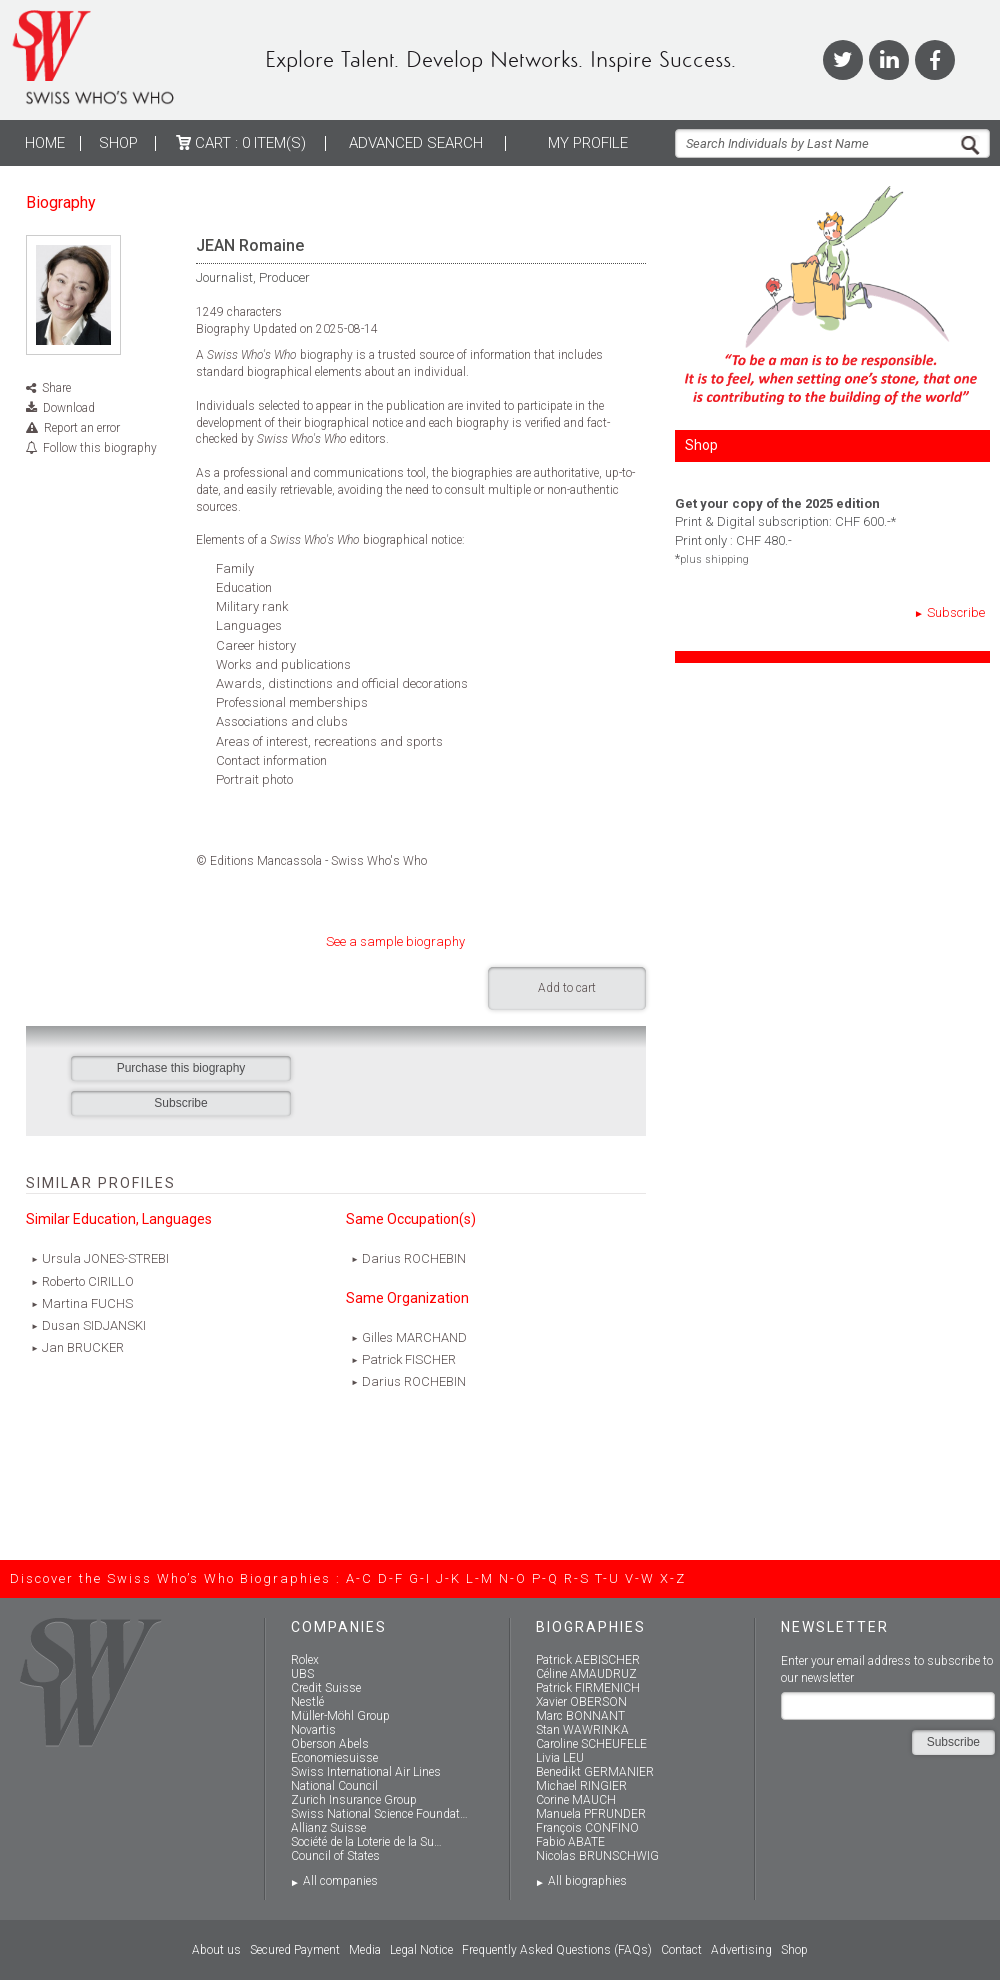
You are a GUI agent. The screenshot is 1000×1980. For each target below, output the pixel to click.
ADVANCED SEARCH (416, 143)
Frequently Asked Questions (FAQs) (557, 1950)
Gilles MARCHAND (414, 1337)
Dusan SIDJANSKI (94, 1325)
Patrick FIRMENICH (588, 1688)
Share (56, 388)
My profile (588, 143)
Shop (118, 143)
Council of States (335, 1856)
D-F (391, 1578)
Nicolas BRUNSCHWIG (597, 1856)
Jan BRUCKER (83, 1347)
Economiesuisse (334, 1758)
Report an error (82, 428)
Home (45, 143)
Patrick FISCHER (409, 1359)
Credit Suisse (326, 1688)
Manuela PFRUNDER (591, 1814)
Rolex (305, 1660)
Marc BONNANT (580, 1716)
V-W (640, 1578)
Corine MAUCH (576, 1800)
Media (365, 1950)
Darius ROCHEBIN (414, 1258)
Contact (681, 1950)
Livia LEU (560, 1758)
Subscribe (956, 612)
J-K (448, 1578)
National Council (334, 1786)
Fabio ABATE (570, 1842)
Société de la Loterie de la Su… (366, 1842)
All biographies (587, 1881)
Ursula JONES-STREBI (105, 1258)
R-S (577, 1578)
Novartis (313, 1730)
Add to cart (567, 988)
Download (69, 408)
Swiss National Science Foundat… (379, 1814)
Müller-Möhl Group (340, 1716)
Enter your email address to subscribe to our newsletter (887, 1669)
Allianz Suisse (328, 1828)
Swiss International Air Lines (366, 1772)
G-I (420, 1578)
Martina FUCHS (87, 1303)
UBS (302, 1674)
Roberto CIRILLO (88, 1281)
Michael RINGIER (581, 1786)
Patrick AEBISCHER (588, 1660)
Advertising (741, 1950)
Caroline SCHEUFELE (591, 1744)
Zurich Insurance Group (354, 1800)
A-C (359, 1578)
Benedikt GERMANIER (595, 1772)
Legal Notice (421, 1950)
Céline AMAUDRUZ (586, 1674)
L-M (480, 1578)
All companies (340, 1881)
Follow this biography (100, 448)
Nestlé (307, 1702)
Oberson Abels (330, 1744)
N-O (513, 1578)
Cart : (241, 143)
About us (216, 1950)
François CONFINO (587, 1828)
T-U (607, 1578)
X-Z (673, 1578)
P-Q (545, 1578)
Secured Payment (295, 1950)
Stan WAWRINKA (582, 1730)
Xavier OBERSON (581, 1702)
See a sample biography (395, 941)
